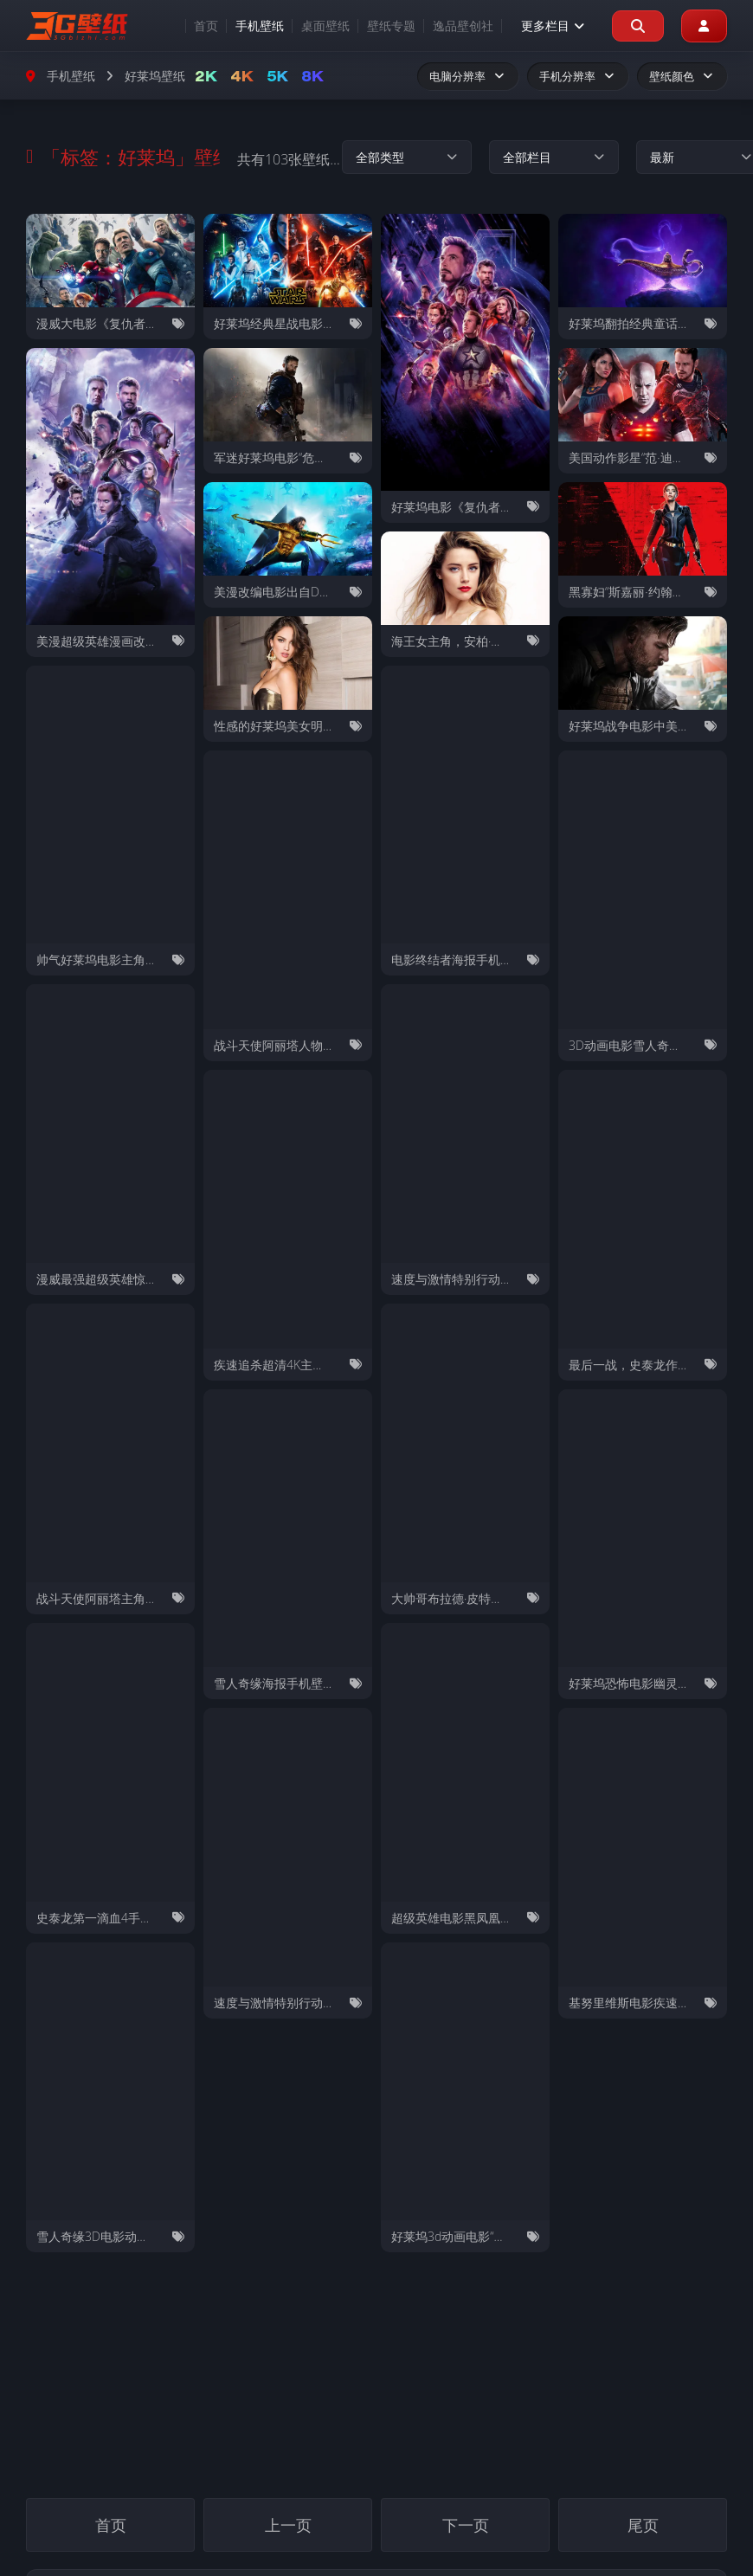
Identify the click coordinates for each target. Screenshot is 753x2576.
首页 (205, 26)
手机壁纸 (259, 26)
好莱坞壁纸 (155, 76)
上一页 (288, 2524)
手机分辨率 (577, 76)
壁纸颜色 (682, 76)
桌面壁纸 (324, 26)
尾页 (643, 2524)
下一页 (465, 2524)
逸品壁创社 (462, 26)
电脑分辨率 (467, 76)
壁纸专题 (390, 26)
